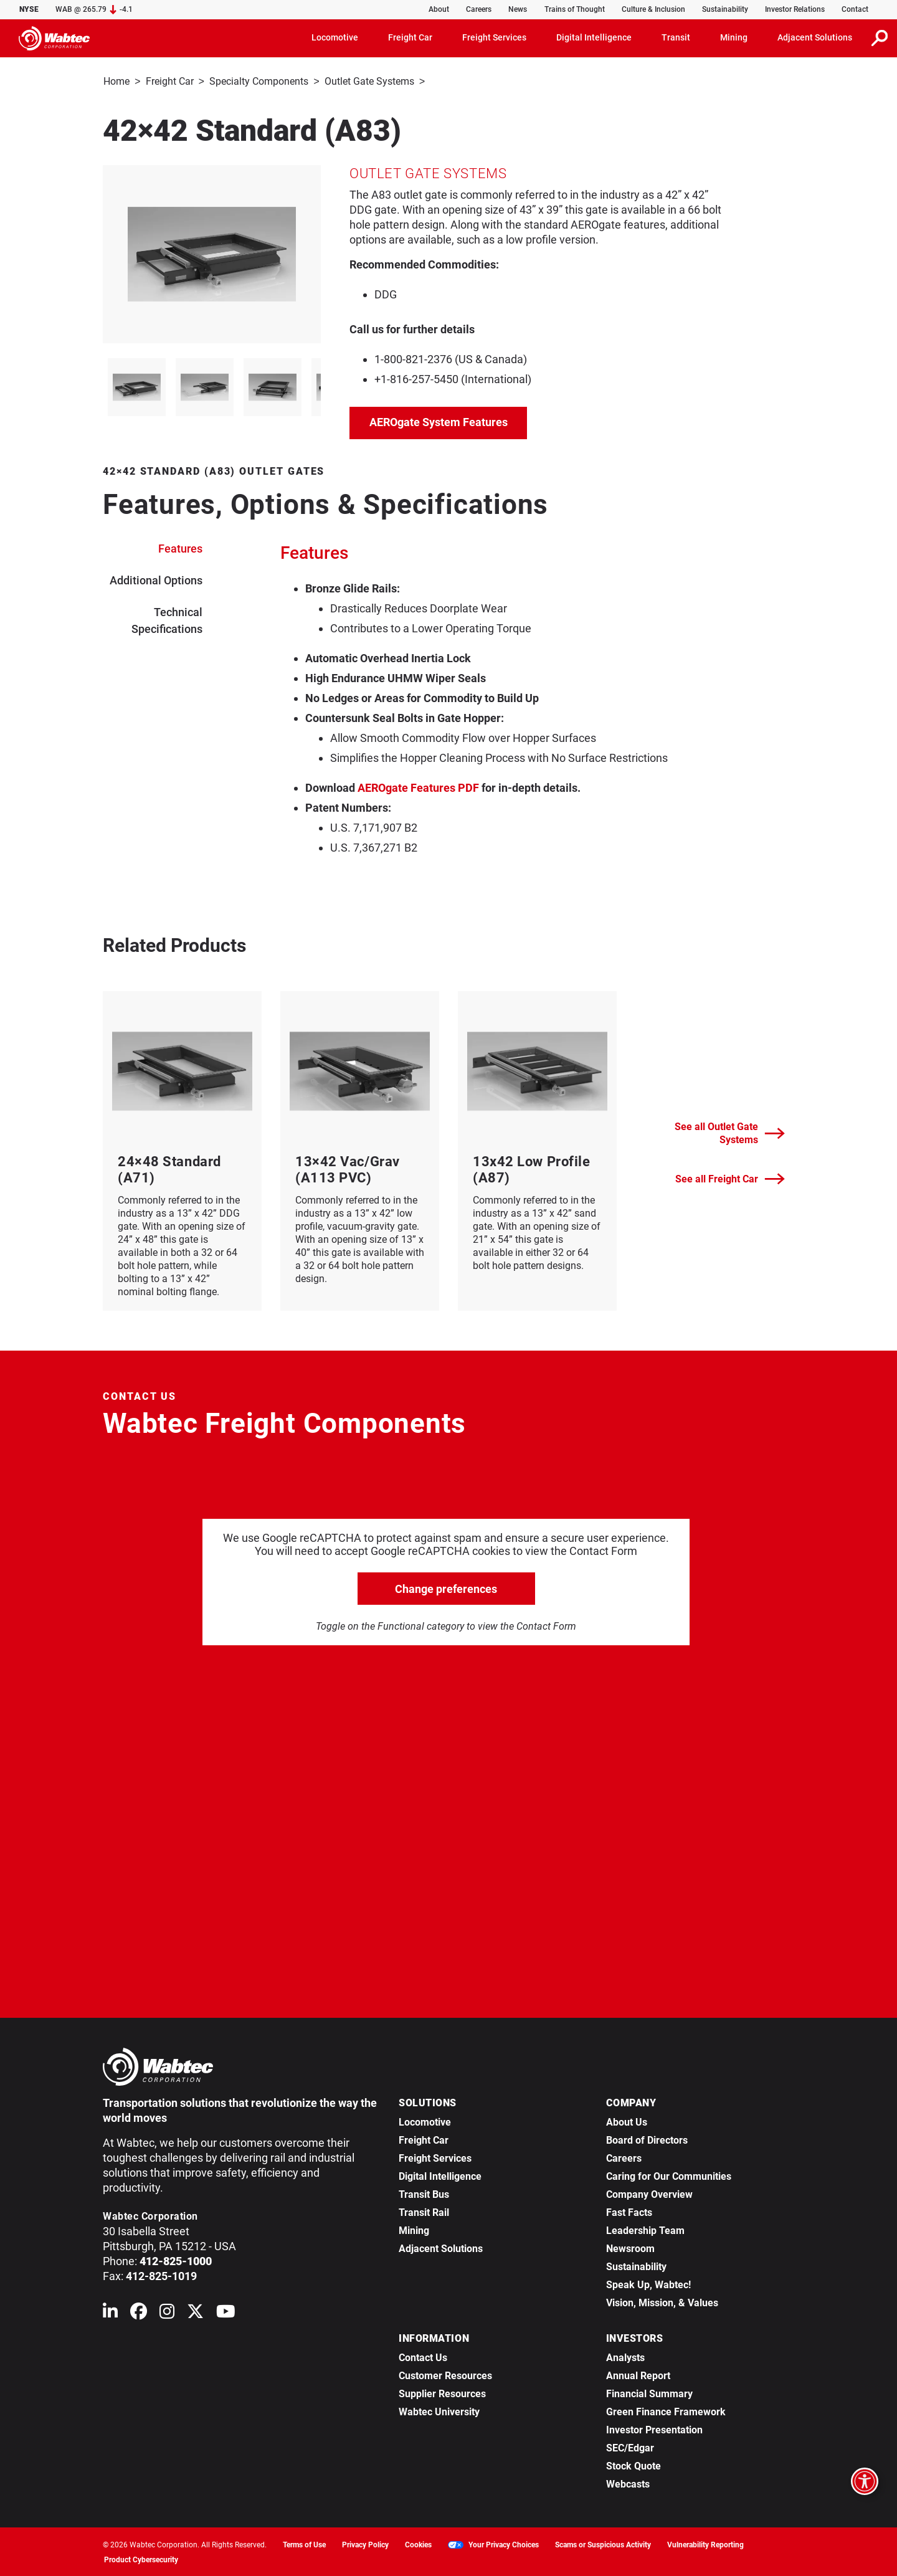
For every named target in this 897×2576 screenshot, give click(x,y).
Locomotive (425, 2121)
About (439, 9)
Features (180, 547)
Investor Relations (795, 9)
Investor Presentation (654, 2429)
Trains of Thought (574, 9)
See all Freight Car (730, 1177)
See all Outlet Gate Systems (730, 1131)
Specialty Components (258, 81)
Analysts (625, 2356)
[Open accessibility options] (864, 2481)
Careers (478, 9)
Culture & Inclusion (653, 9)
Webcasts (628, 2483)
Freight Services (435, 2157)
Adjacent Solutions (441, 2247)
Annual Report (638, 2374)
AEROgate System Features (438, 420)
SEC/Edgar (630, 2447)
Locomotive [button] (334, 37)
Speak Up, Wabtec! (648, 2283)
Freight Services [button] (494, 37)
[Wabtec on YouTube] (225, 2313)
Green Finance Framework (666, 2411)
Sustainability (725, 9)
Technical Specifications (166, 619)
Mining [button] (734, 37)
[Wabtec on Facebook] (138, 2313)
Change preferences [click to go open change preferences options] (446, 1587)
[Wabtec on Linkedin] (110, 2313)
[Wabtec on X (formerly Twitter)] (195, 2313)
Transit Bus (424, 2193)
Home (116, 81)
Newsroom (630, 2247)
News (517, 9)
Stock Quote (633, 2465)
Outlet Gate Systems (369, 81)
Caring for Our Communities (668, 2175)
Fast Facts (629, 2211)
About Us (626, 2121)
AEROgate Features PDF (418, 786)
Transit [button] (676, 37)
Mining (414, 2229)
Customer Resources (445, 2374)
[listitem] (137, 386)
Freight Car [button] (410, 37)
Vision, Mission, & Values (662, 2301)
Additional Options (156, 579)
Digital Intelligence (440, 2175)
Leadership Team (645, 2229)
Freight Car (170, 81)
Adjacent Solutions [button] (814, 37)
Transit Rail (424, 2211)
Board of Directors (647, 2139)
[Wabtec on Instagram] (166, 2313)
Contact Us (423, 2356)
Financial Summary (649, 2392)
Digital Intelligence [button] (594, 37)
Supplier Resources (442, 2392)
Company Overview (649, 2193)
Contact (855, 9)
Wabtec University (439, 2411)
